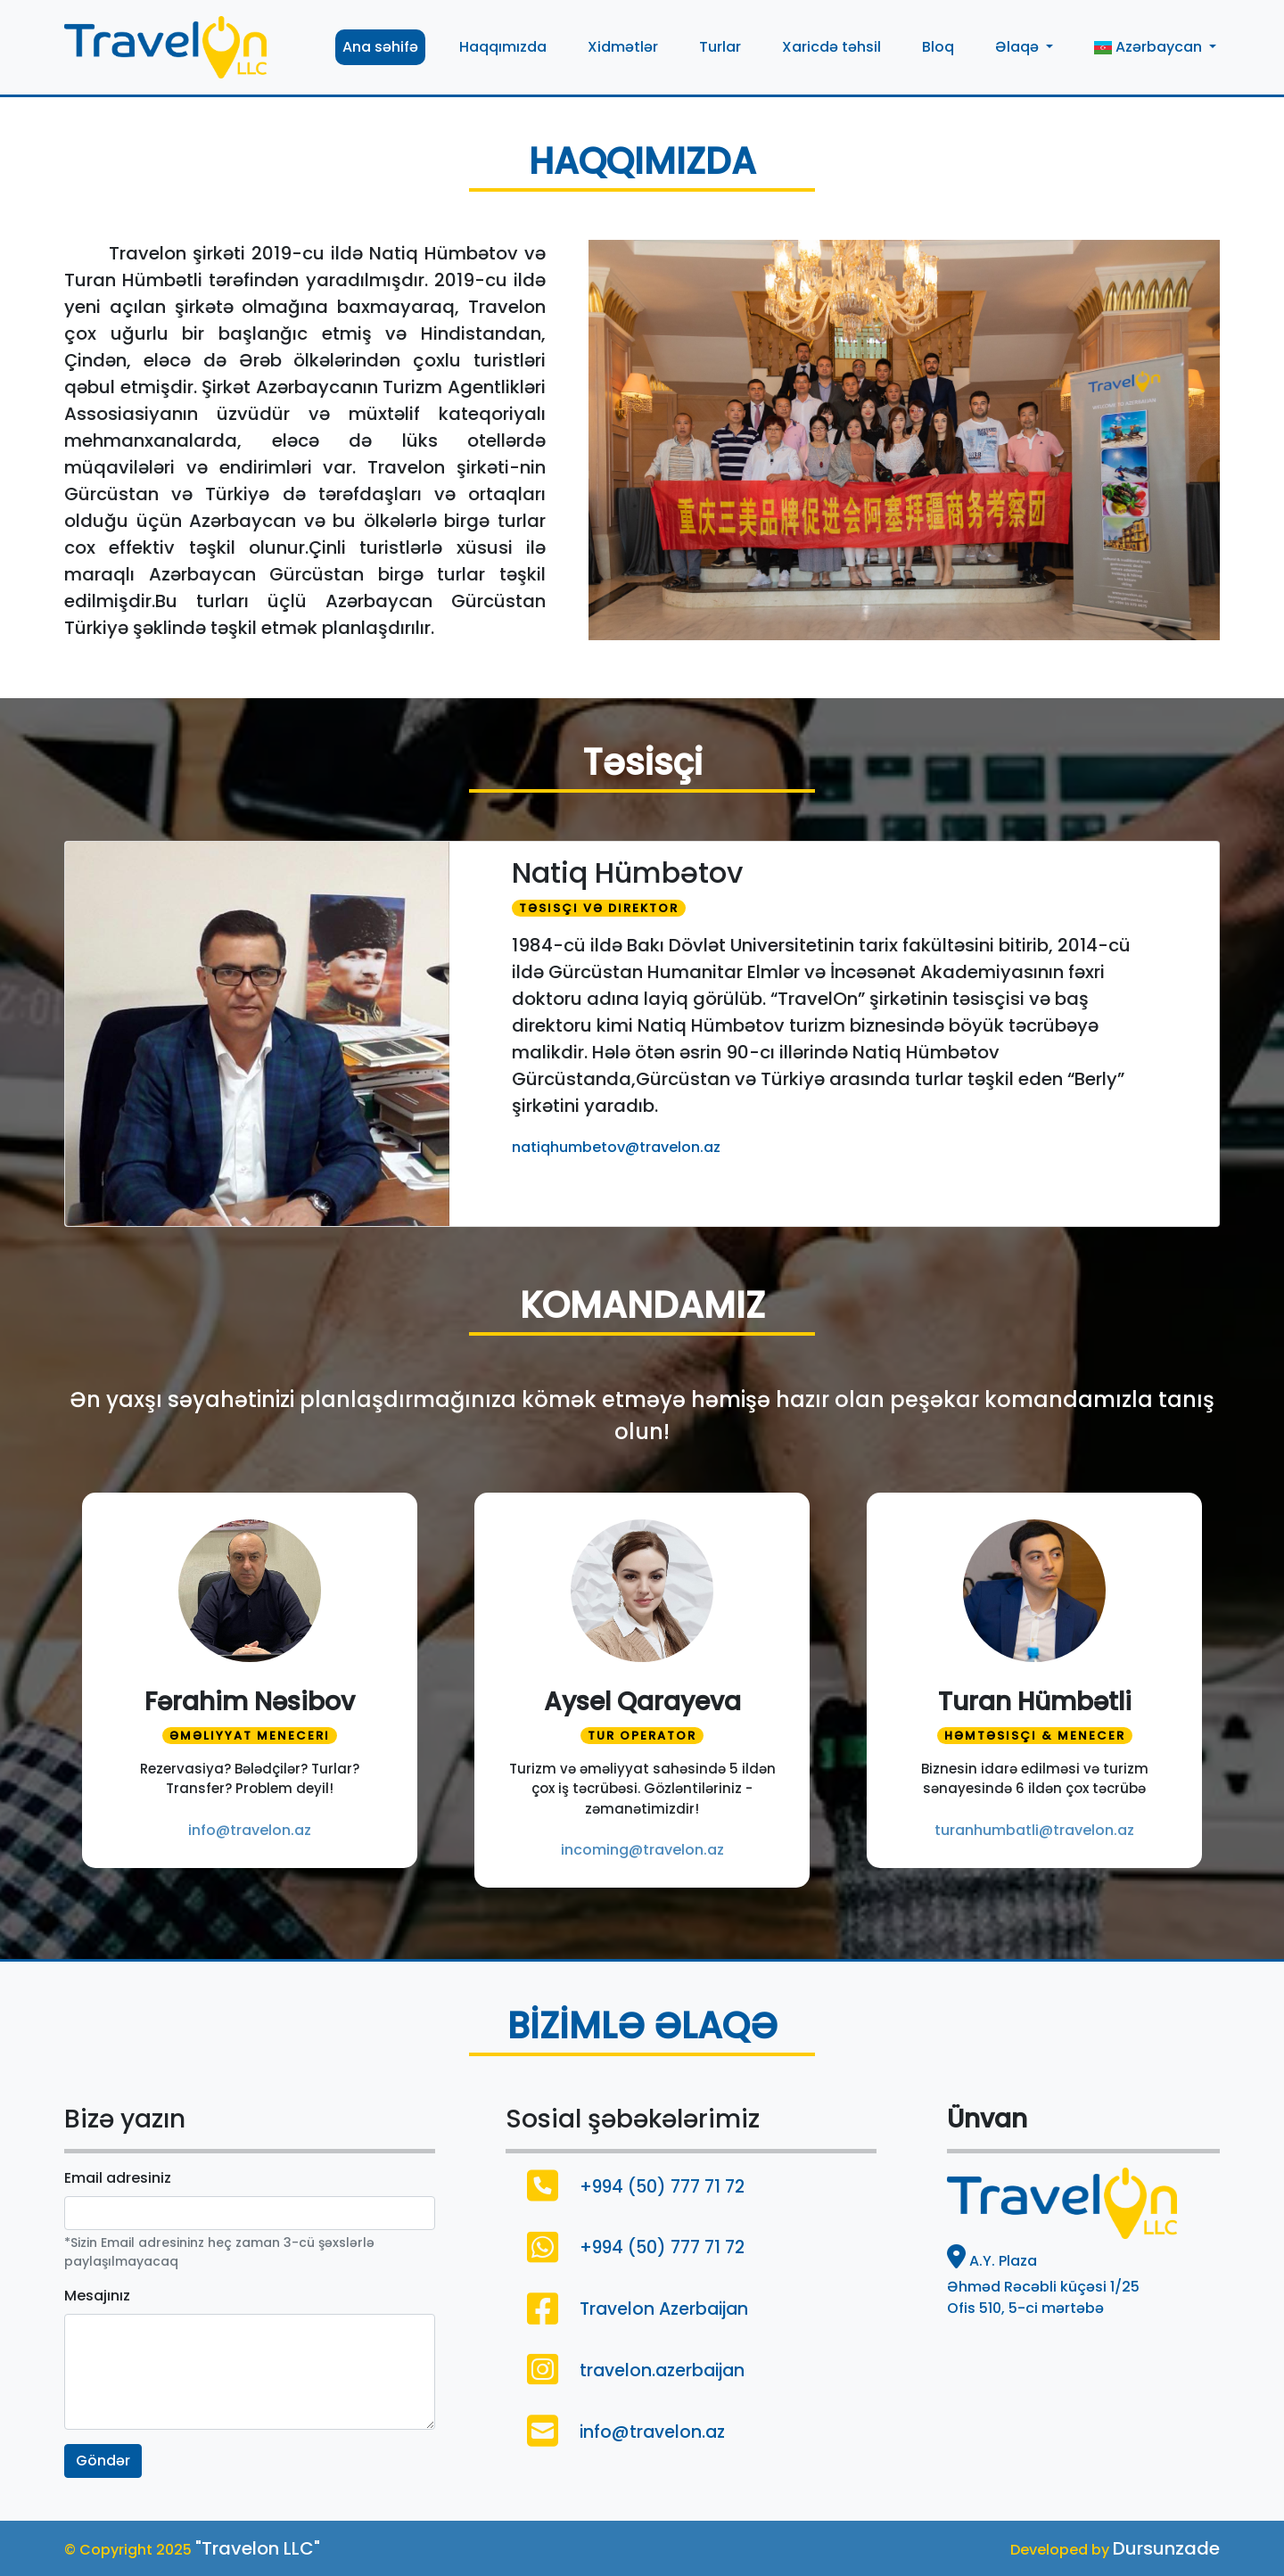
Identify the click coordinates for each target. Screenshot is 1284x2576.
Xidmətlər (623, 47)
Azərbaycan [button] (1150, 47)
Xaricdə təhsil (831, 47)
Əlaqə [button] (1018, 47)
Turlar (720, 47)
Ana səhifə (380, 47)
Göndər (103, 2460)
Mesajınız (97, 2295)
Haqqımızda (503, 47)
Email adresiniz (117, 2178)
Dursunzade (1166, 2548)
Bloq (938, 47)
